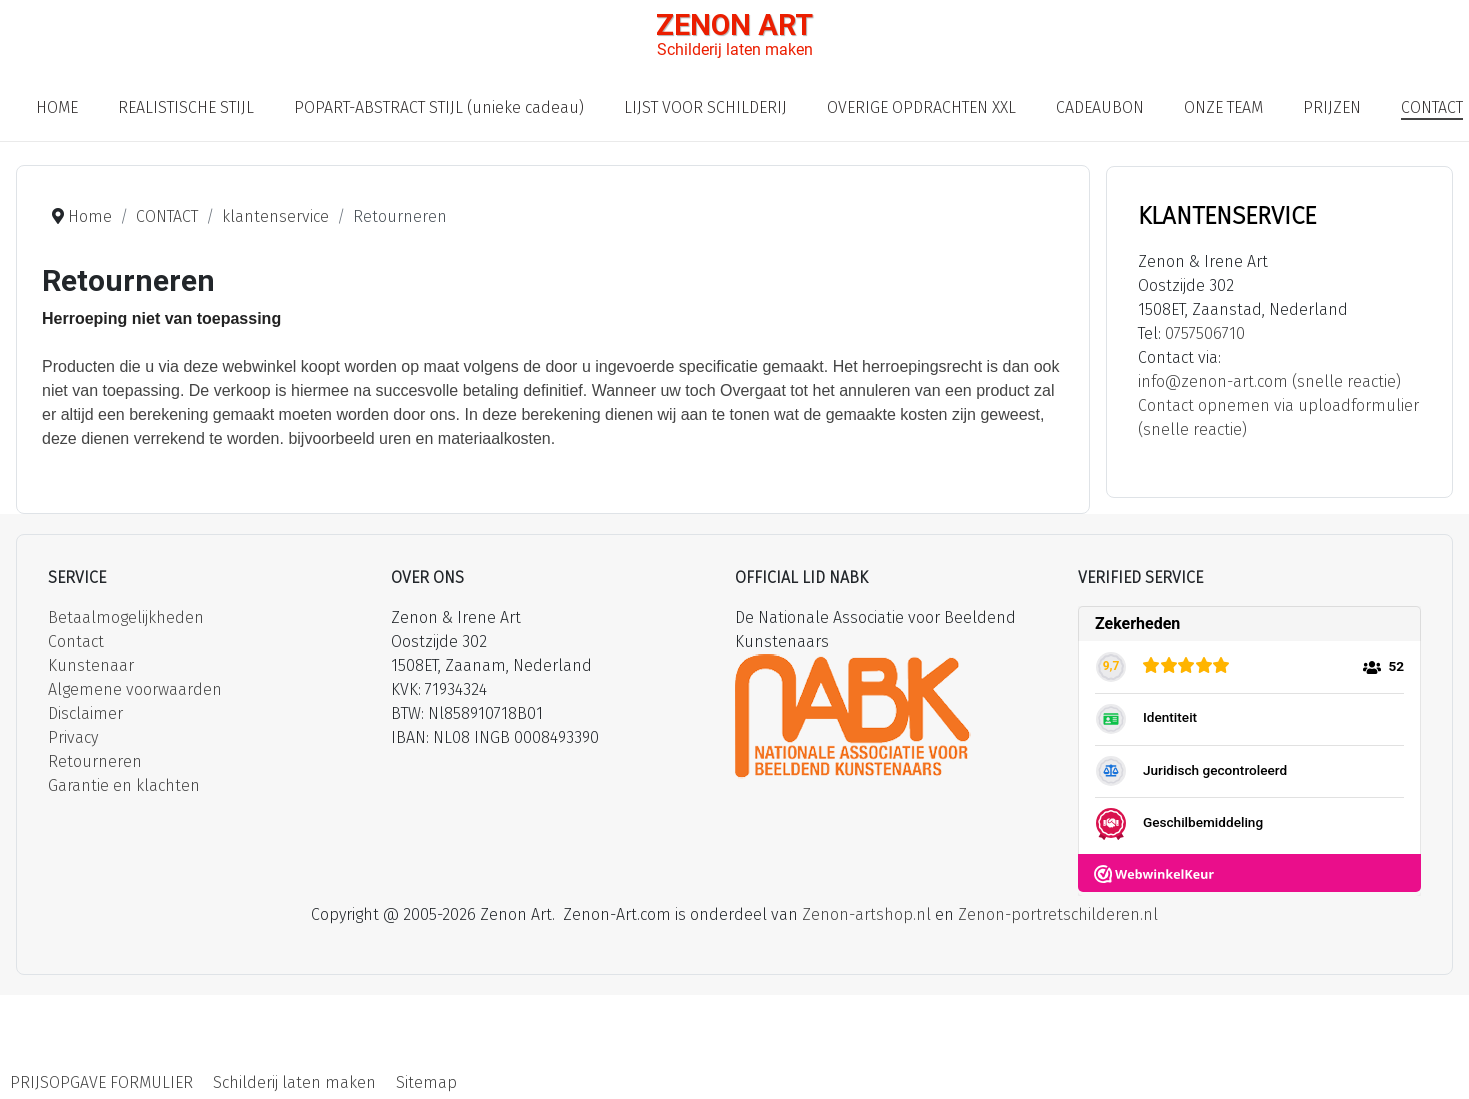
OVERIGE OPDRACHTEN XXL (921, 107)
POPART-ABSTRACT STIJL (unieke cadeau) (439, 107)
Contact (76, 641)
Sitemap (426, 1082)
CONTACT (1432, 107)
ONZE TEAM (1223, 107)
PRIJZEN (1332, 107)
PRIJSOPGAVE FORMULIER (101, 1082)
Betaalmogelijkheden (126, 617)
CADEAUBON (1100, 107)
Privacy (73, 737)
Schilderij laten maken (294, 1082)
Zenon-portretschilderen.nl (1058, 914)
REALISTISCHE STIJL (186, 107)
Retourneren (95, 761)
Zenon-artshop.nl (866, 914)
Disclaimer (85, 713)
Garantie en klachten (124, 785)
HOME (57, 107)
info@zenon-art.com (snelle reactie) (1269, 381)
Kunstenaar (91, 665)
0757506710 (1205, 333)
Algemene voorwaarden (135, 689)
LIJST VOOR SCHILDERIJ (705, 107)
